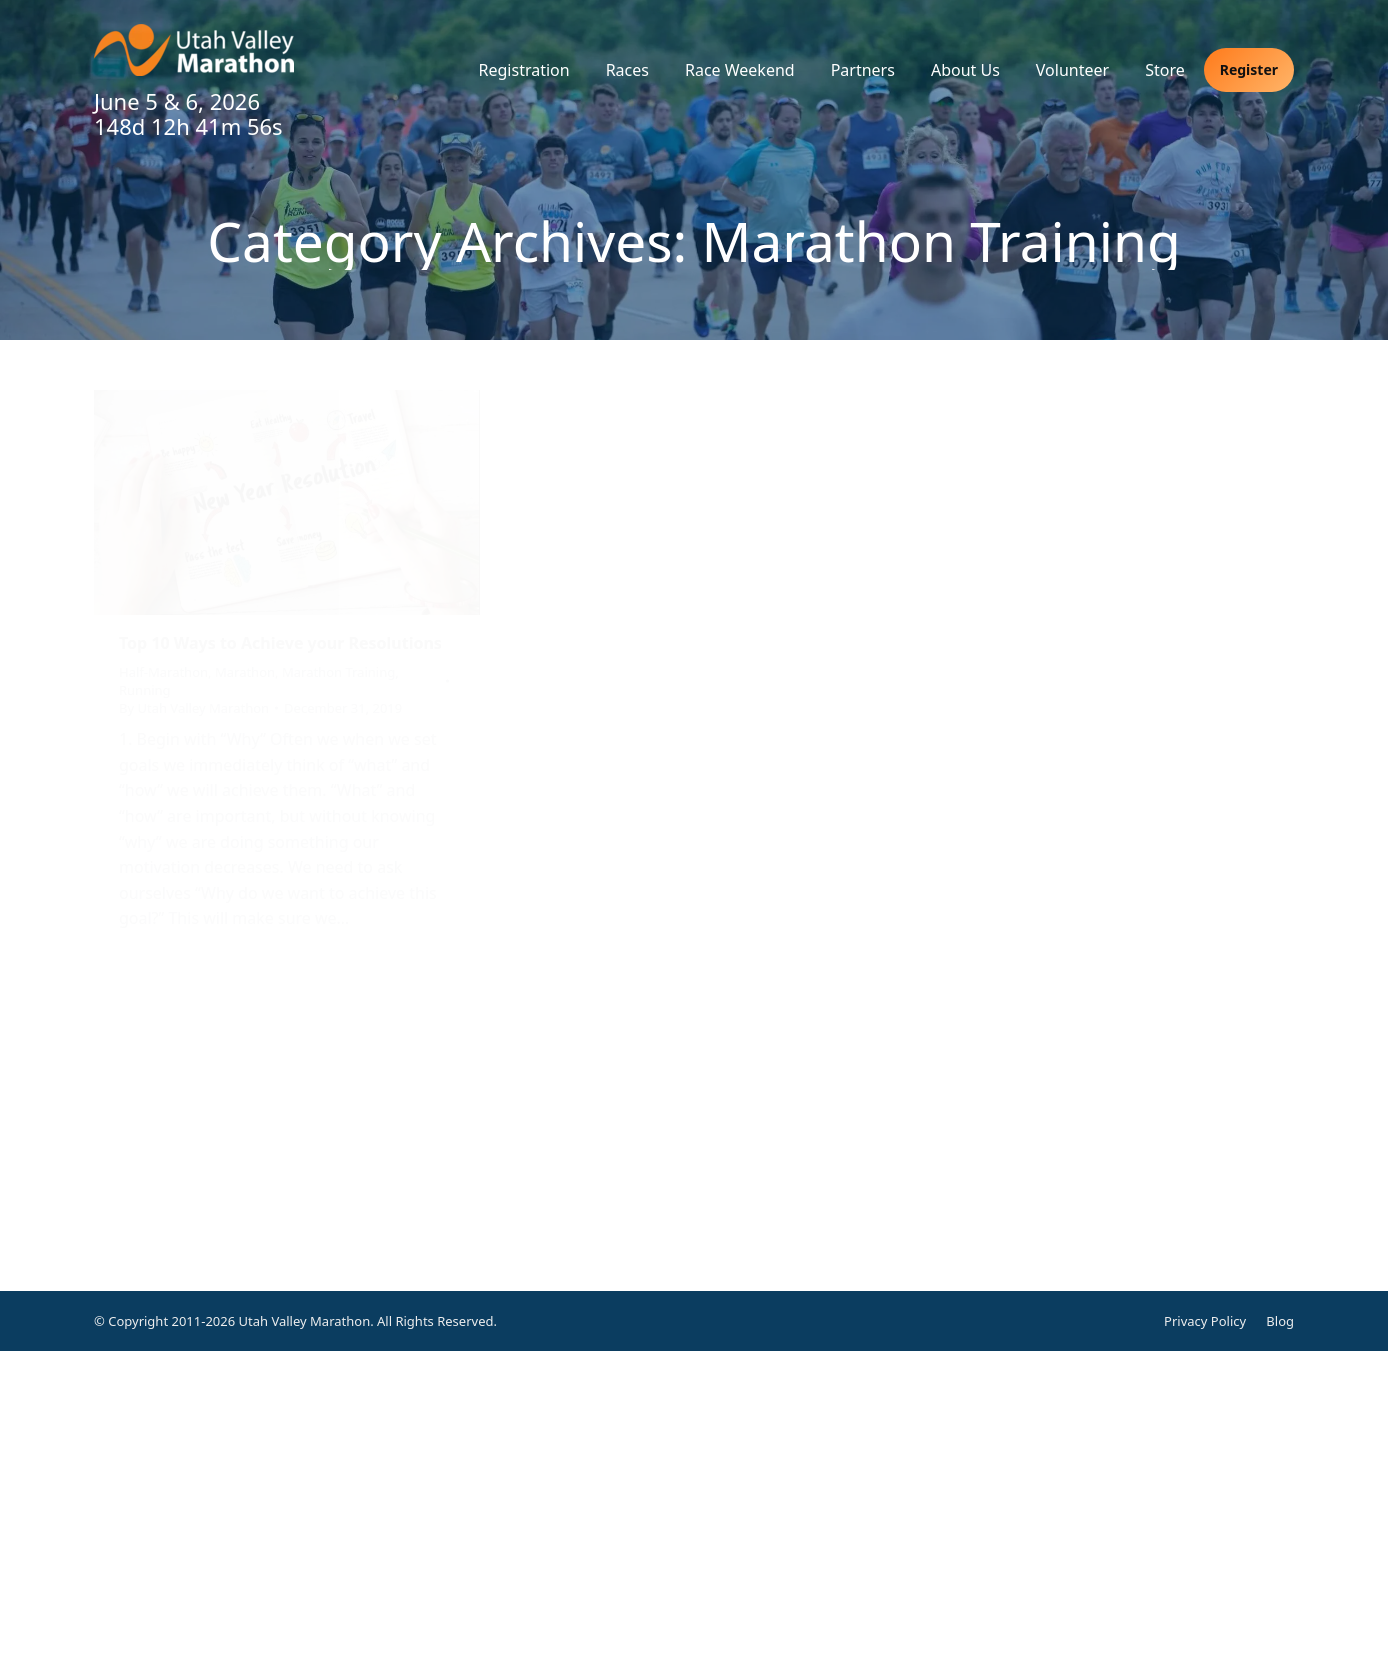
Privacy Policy (1205, 1321)
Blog (1280, 1321)
